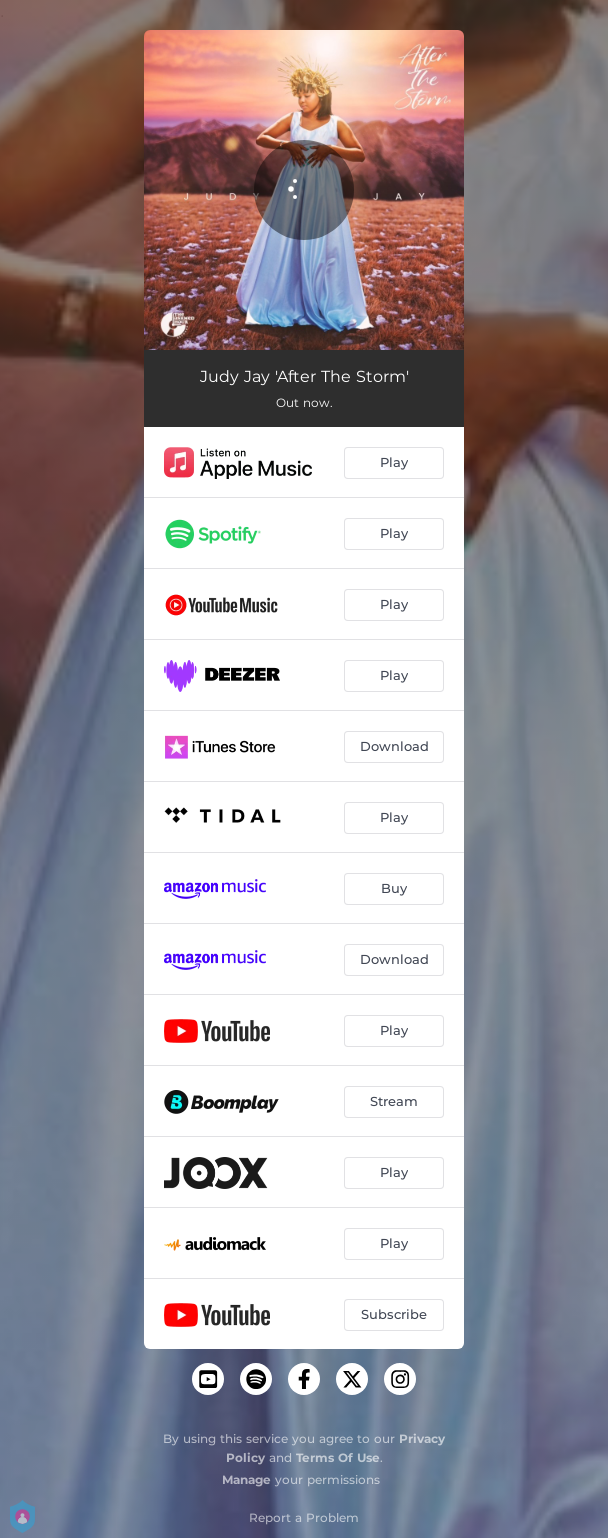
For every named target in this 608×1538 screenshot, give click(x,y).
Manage (246, 1479)
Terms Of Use (338, 1457)
